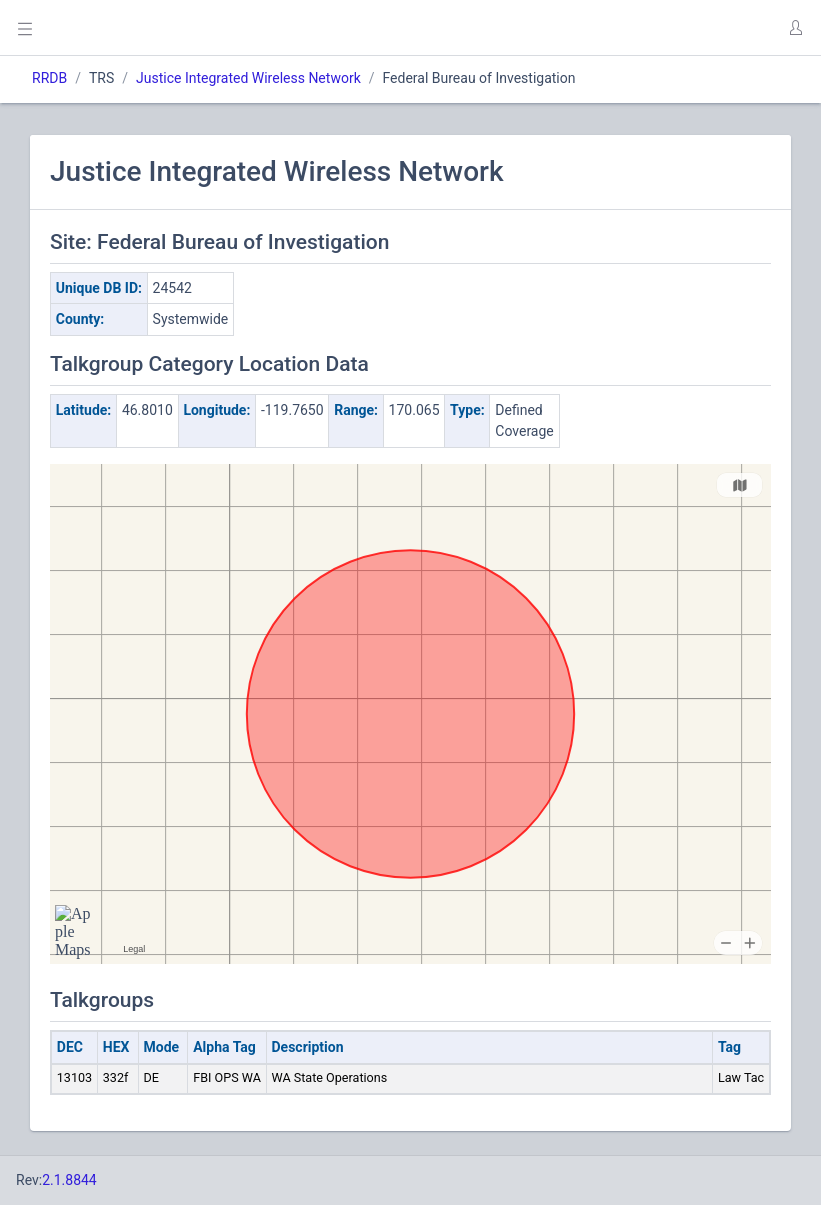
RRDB (49, 78)
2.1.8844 (69, 1180)
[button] (795, 28)
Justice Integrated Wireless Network (248, 78)
